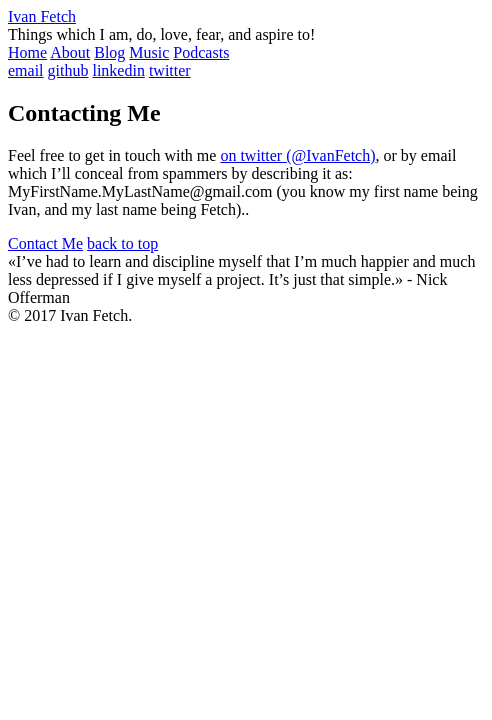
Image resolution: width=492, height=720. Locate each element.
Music (149, 52)
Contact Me (45, 243)
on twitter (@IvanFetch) (297, 155)
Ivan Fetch (42, 16)
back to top (122, 243)
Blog (109, 52)
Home (27, 52)
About (70, 52)
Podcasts (201, 52)
